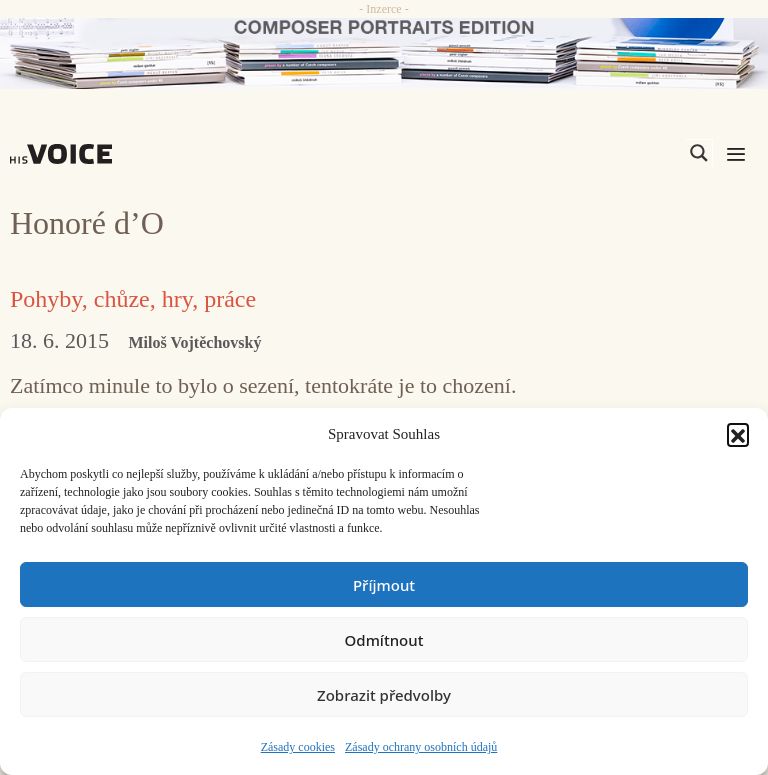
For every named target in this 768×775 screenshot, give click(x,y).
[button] (738, 434)
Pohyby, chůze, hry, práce (133, 299)
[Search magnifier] (699, 153)
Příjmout (384, 585)
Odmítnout (384, 640)
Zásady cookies (298, 747)
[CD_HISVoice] (384, 53)
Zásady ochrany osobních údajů (421, 747)
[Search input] (604, 153)
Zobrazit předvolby (384, 695)
